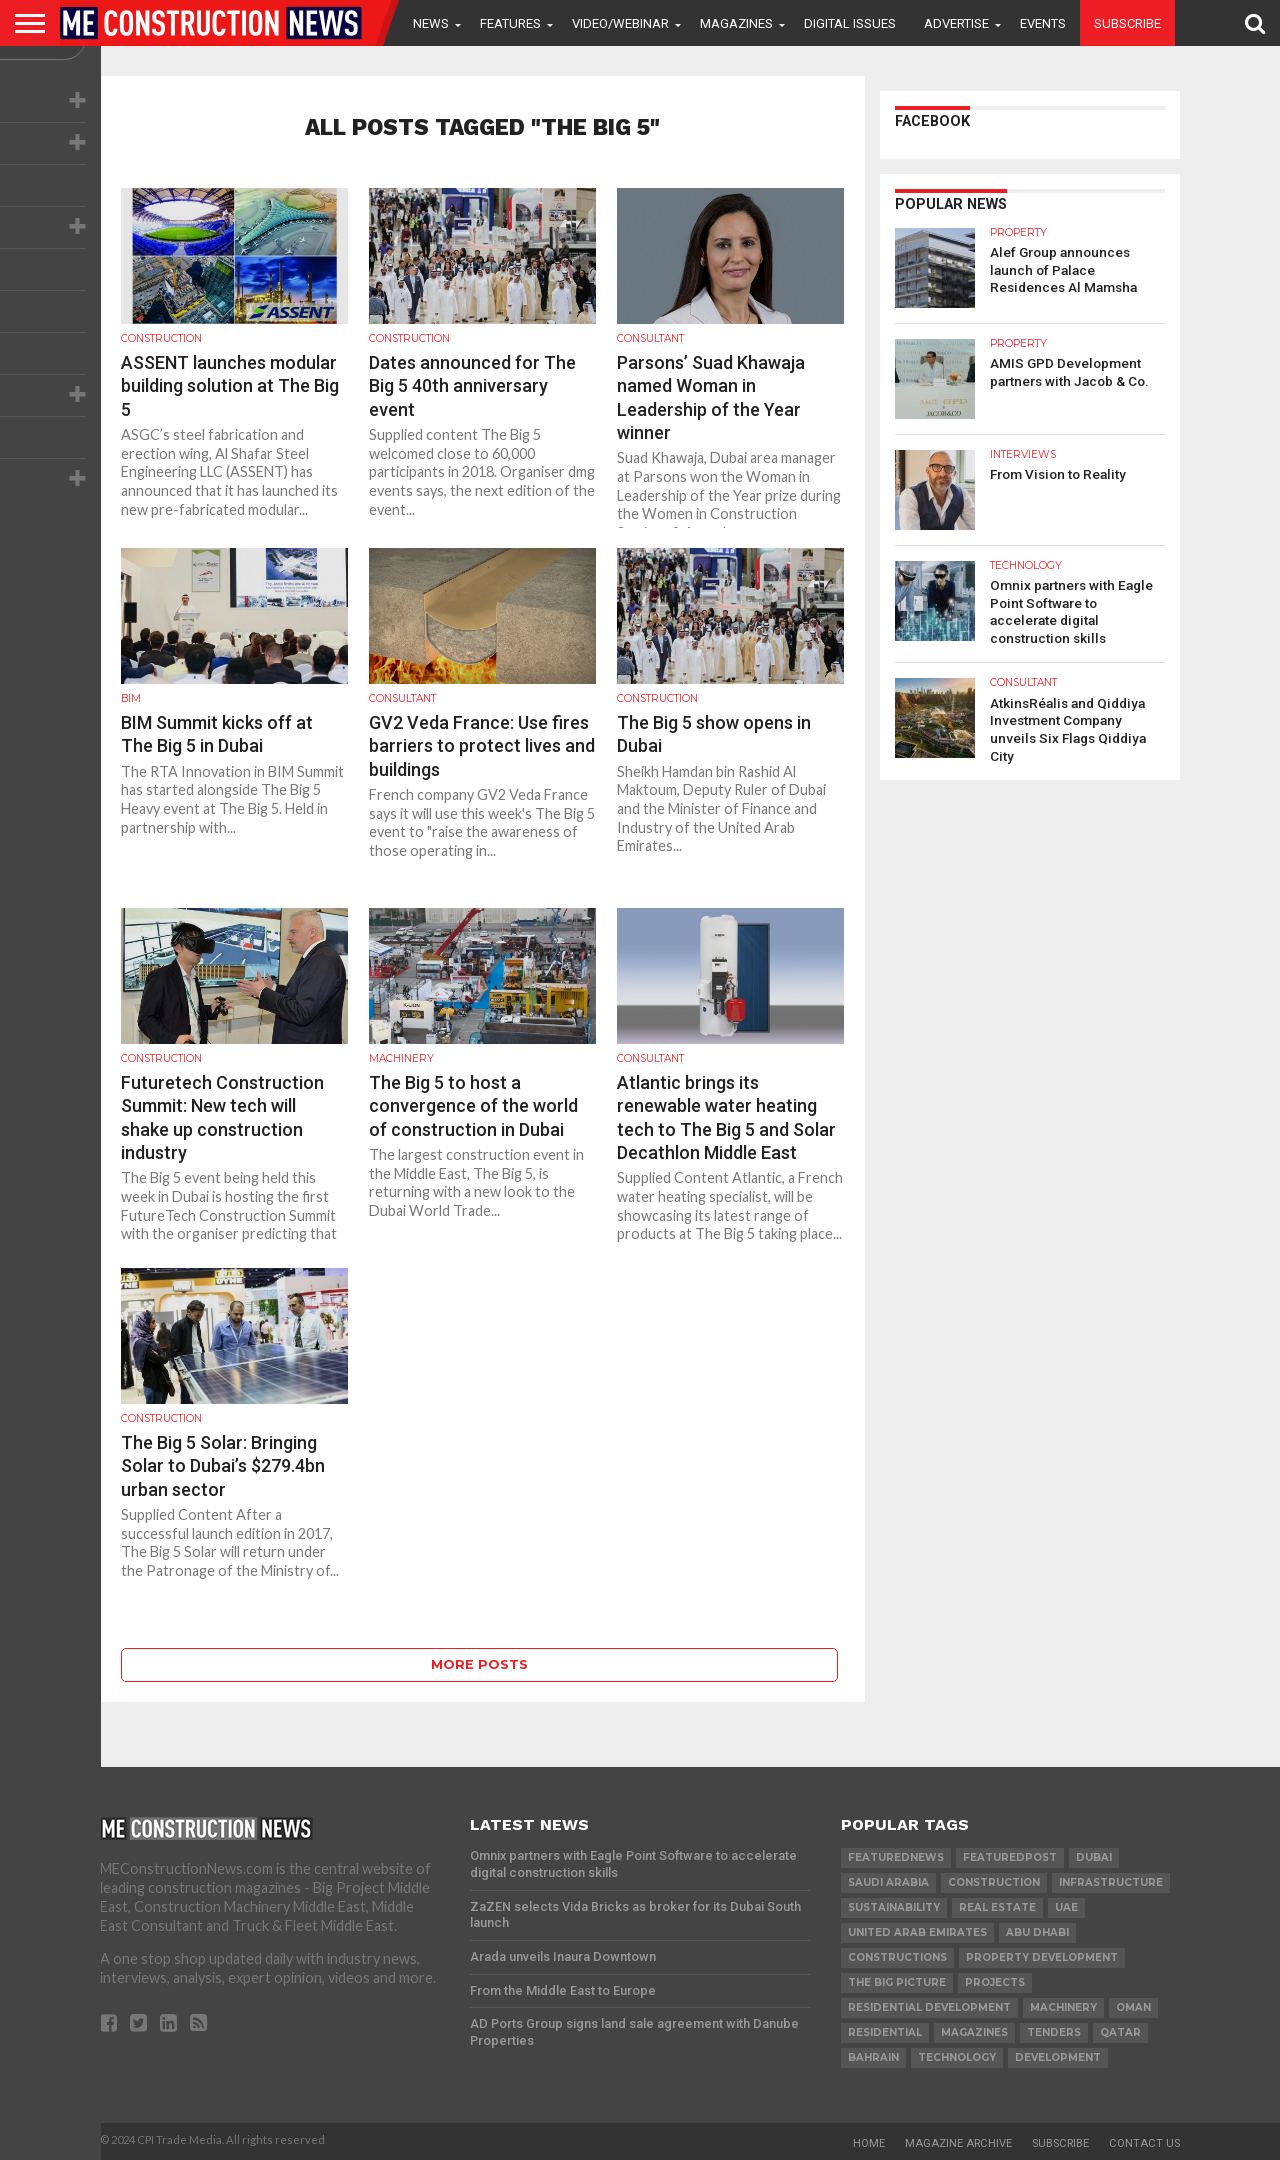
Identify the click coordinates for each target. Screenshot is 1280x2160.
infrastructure (1111, 1882)
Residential (885, 2032)
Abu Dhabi (1037, 1932)
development (1058, 2057)
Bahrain (873, 2057)
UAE (1066, 1907)
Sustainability (894, 1907)
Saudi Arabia (888, 1882)
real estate (997, 1907)
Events (1043, 23)
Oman (1133, 2007)
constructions (897, 1957)
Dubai (1094, 1857)
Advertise (956, 23)
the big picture (897, 1982)
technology (957, 2057)
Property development (1042, 1957)
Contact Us (1144, 2143)
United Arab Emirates (917, 1932)
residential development (929, 2007)
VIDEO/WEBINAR (620, 23)
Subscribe (1127, 23)
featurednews (896, 1857)
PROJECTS (995, 1982)
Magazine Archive (958, 2143)
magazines (974, 2032)
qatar (1120, 2032)
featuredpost (1010, 1857)
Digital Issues (850, 23)
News (431, 23)
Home (869, 2143)
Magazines (736, 23)
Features (510, 23)
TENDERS (1054, 2032)
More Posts (479, 1664)
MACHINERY (1063, 2007)
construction (994, 1882)
